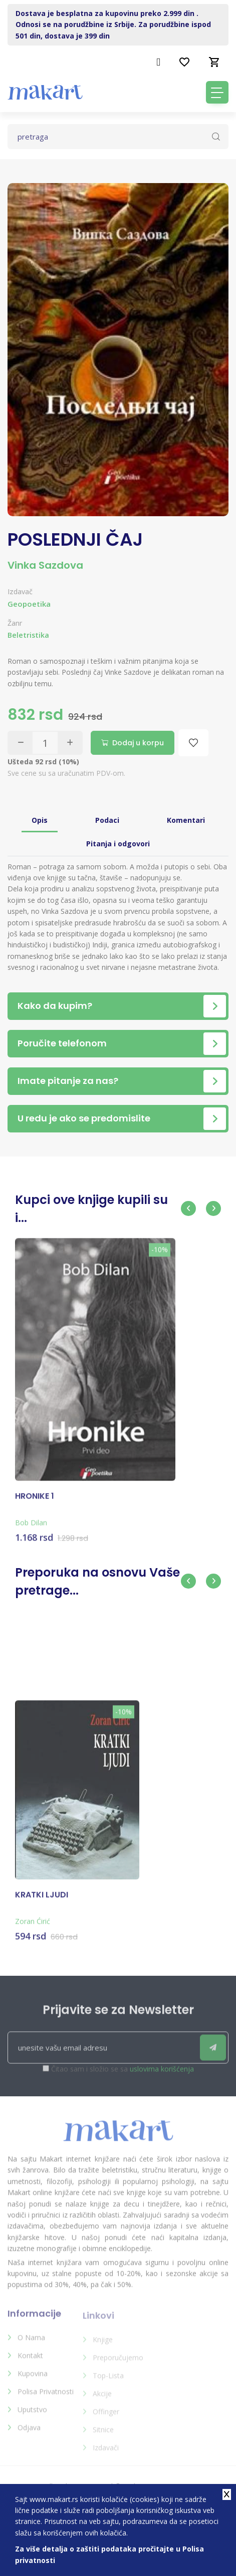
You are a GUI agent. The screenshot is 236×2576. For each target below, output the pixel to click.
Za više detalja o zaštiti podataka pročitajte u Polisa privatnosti (109, 2554)
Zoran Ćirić (32, 1929)
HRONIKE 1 (34, 1504)
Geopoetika (29, 604)
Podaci (107, 820)
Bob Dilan (31, 1530)
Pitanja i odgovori (118, 843)
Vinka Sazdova (45, 565)
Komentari (186, 820)
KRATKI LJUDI (41, 1902)
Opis (40, 820)
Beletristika (28, 635)
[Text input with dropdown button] (118, 136)
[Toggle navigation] (217, 92)
